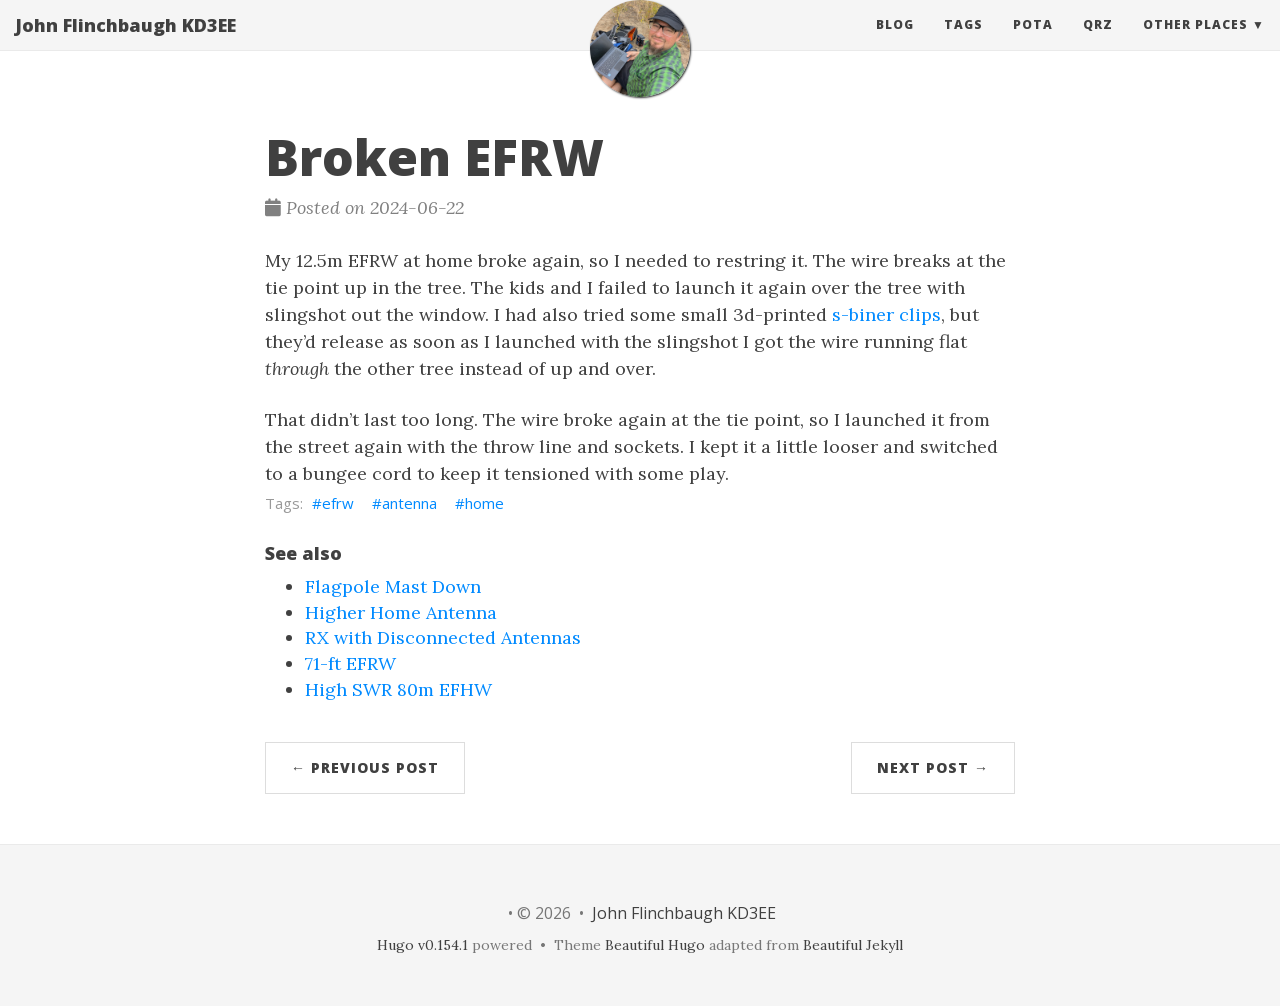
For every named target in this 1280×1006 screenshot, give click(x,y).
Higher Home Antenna (401, 612)
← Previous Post (365, 767)
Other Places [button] (1195, 44)
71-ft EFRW (350, 663)
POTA (1033, 44)
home (484, 503)
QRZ (1098, 44)
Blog (895, 44)
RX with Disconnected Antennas (443, 637)
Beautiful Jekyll (853, 945)
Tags (963, 44)
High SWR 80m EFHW (398, 689)
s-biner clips (886, 314)
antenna (409, 503)
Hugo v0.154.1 (422, 945)
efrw (338, 503)
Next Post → (933, 767)
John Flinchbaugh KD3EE (125, 45)
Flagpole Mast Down (393, 586)
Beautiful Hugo (655, 945)
